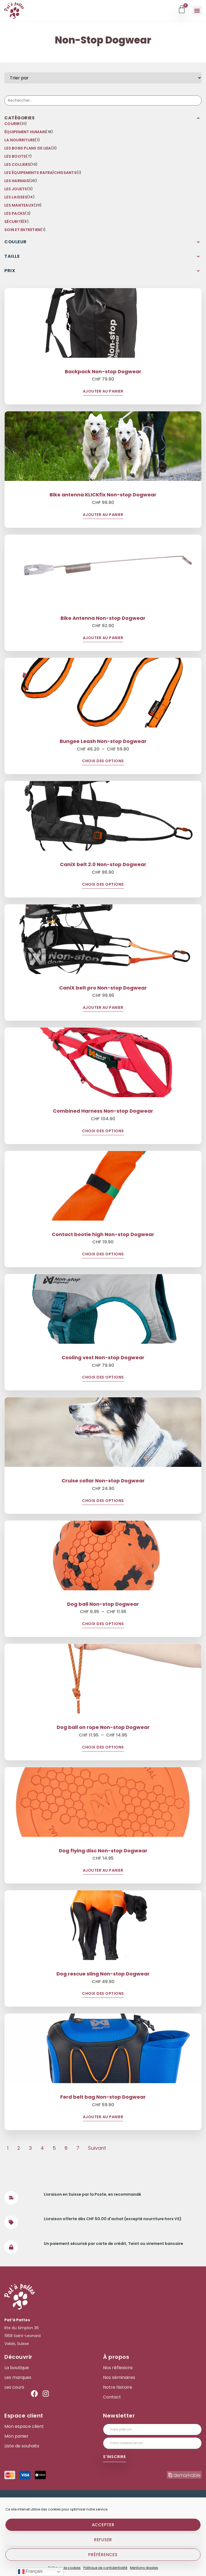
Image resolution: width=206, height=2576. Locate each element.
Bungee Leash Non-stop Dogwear (103, 741)
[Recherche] (103, 100)
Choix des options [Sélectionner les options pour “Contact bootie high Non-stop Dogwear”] (103, 1254)
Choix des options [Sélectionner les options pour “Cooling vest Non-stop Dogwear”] (103, 1377)
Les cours (14, 2387)
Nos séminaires (119, 2377)
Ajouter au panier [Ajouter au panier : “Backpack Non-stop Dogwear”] (103, 391)
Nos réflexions (118, 2367)
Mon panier (16, 2436)
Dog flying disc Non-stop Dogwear (103, 1850)
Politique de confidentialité (105, 2567)
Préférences (102, 2555)
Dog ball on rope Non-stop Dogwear (103, 1727)
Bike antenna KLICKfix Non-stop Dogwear (103, 494)
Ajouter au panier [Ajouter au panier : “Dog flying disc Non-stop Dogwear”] (103, 1870)
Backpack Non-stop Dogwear (103, 371)
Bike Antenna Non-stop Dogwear (103, 618)
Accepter (103, 2525)
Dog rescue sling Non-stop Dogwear (103, 1973)
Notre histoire (117, 2387)
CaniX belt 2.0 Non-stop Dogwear (103, 864)
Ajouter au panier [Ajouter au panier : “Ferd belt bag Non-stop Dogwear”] (103, 2117)
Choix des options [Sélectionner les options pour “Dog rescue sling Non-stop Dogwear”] (103, 1994)
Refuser (103, 2540)
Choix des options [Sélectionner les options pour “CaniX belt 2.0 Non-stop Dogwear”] (103, 884)
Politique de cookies (64, 2567)
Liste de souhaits (21, 2446)
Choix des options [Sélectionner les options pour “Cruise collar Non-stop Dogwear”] (103, 1501)
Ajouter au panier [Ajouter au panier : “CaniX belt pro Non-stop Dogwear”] (103, 1008)
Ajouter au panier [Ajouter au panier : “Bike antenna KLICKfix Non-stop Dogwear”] (103, 515)
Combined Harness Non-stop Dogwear (103, 1110)
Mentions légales (144, 2567)
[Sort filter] (103, 77)
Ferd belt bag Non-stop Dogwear (103, 2096)
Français (30, 2571)
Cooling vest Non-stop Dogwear (103, 1357)
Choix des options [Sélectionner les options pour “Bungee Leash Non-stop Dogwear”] (103, 761)
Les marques (17, 2377)
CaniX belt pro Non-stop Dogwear (103, 987)
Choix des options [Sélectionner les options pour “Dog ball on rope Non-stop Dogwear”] (103, 1747)
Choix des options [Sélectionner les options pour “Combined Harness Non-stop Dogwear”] (103, 1131)
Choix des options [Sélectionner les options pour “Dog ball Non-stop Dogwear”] (103, 1624)
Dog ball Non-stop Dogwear (103, 1604)
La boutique (16, 2367)
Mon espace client (24, 2426)
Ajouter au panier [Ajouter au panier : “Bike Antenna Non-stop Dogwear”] (103, 638)
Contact (112, 2397)
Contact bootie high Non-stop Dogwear (103, 1234)
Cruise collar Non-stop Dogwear (103, 1480)
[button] (197, 10)
